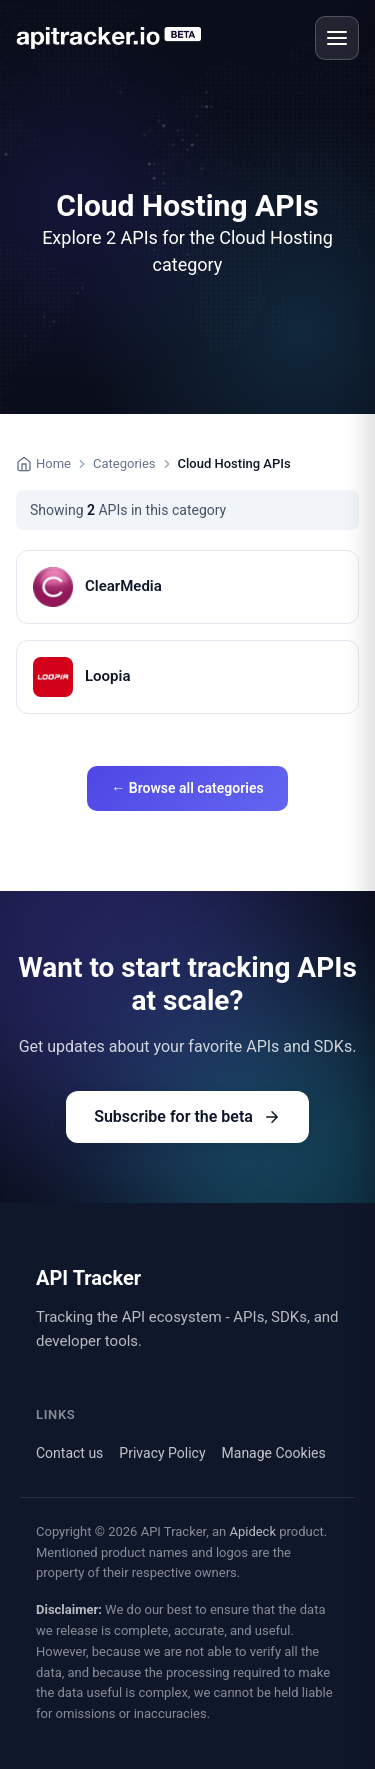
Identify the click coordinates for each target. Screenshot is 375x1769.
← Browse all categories (187, 788)
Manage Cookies (274, 1453)
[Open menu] (337, 38)
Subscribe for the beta (187, 1116)
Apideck (252, 1531)
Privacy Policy (162, 1453)
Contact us (69, 1453)
